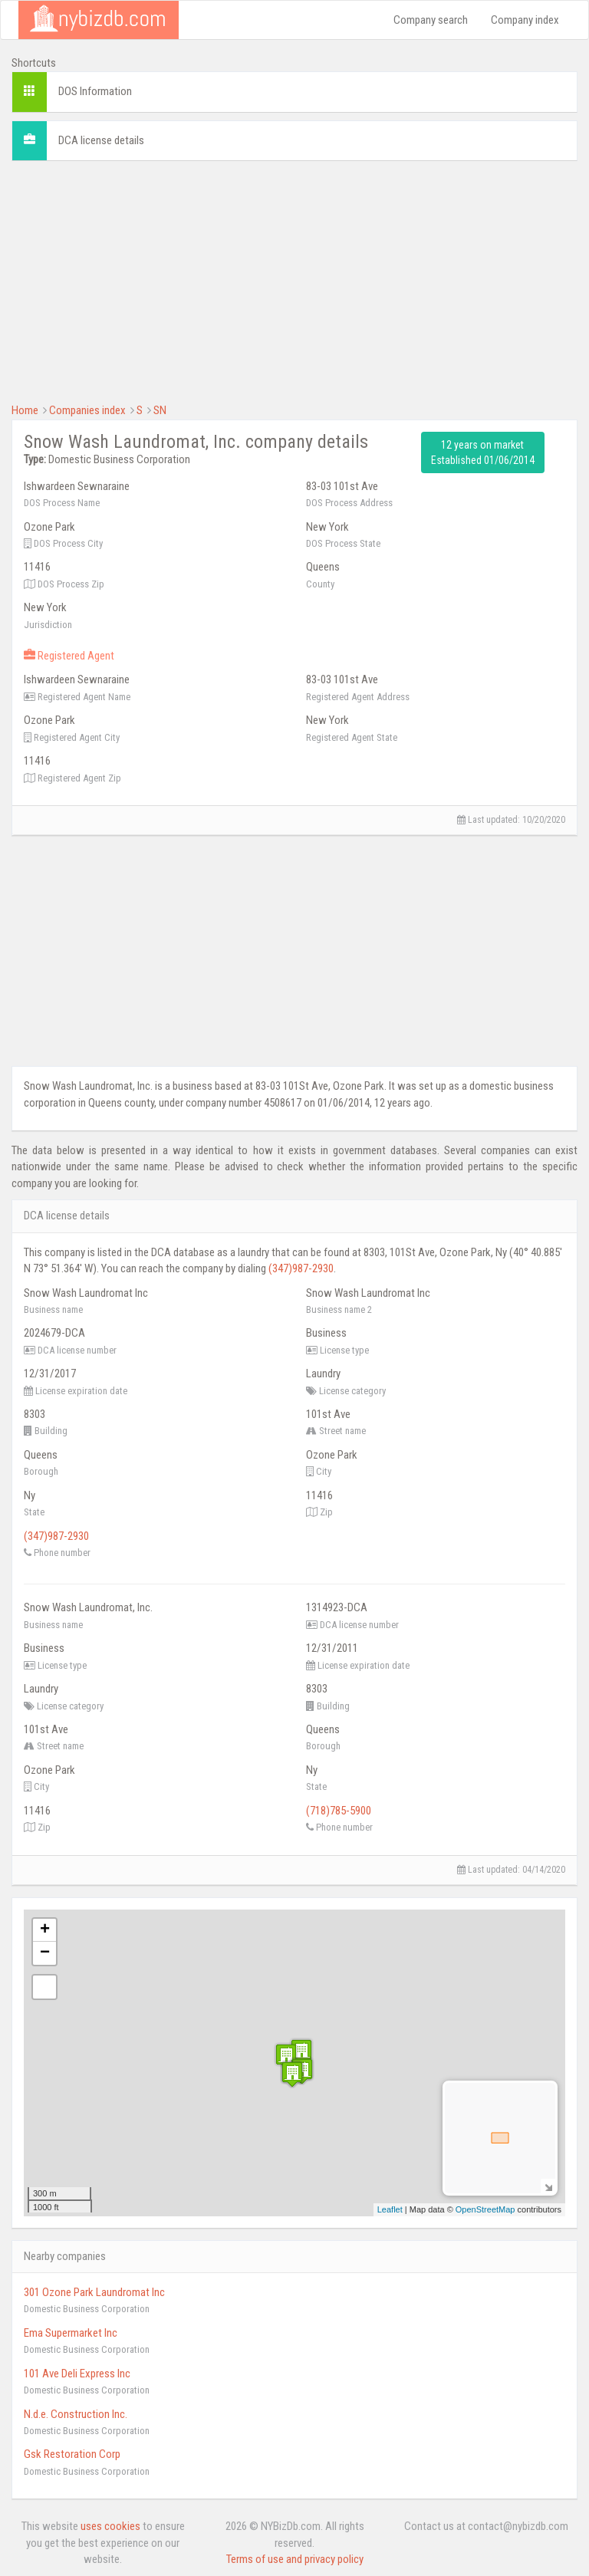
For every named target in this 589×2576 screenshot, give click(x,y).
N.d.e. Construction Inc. (75, 2414)
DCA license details (101, 140)
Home (25, 410)
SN (159, 410)
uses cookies (110, 2526)
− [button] (45, 1953)
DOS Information (95, 91)
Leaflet (390, 2209)
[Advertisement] (294, 280)
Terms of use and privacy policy (295, 2559)
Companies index (87, 410)
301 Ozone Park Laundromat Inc (94, 2292)
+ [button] (45, 1930)
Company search (430, 20)
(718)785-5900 (338, 1811)
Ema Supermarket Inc (70, 2333)
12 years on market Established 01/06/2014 (483, 452)
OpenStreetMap (485, 2209)
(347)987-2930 (301, 1268)
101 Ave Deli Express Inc (77, 2373)
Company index (525, 20)
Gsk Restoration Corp (72, 2454)
